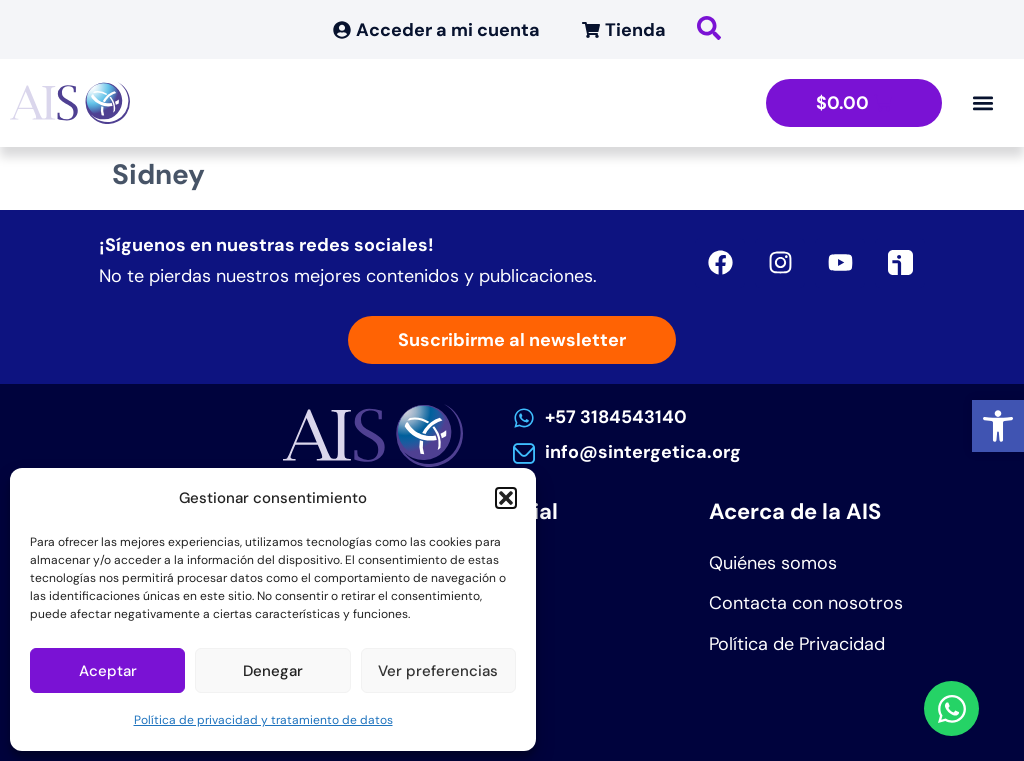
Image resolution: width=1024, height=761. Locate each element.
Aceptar (108, 671)
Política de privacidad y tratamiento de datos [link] (263, 720)
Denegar (273, 671)
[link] (998, 426)
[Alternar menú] (983, 103)
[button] (506, 498)
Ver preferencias (438, 671)
